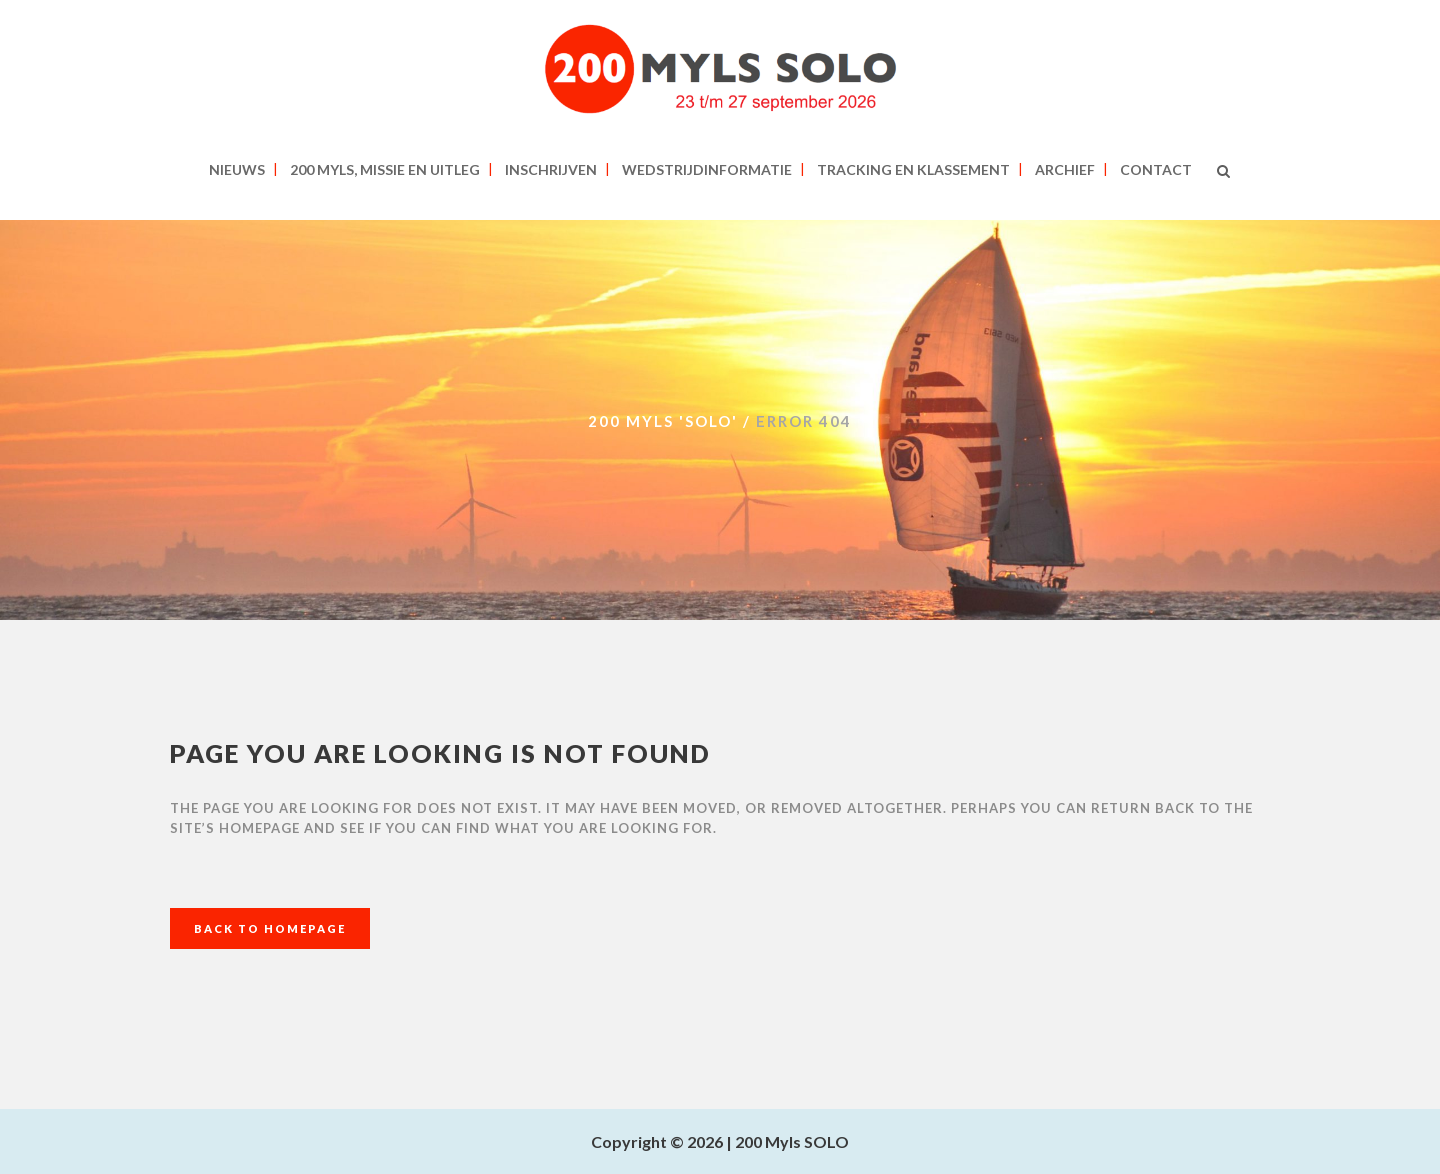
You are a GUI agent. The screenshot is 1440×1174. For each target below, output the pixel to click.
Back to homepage (270, 928)
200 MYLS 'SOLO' (663, 421)
